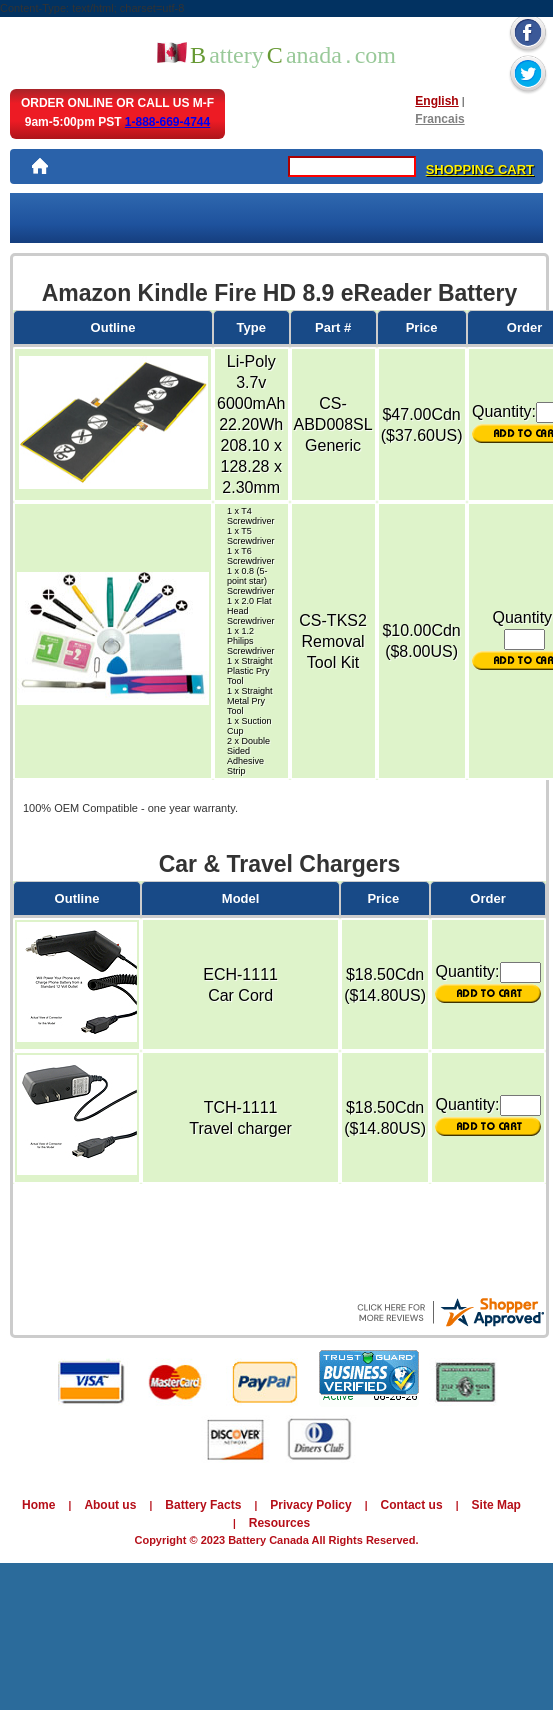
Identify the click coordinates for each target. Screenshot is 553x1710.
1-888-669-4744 (167, 122)
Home (38, 1505)
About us (110, 1505)
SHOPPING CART (480, 169)
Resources (279, 1523)
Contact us (412, 1505)
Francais (439, 119)
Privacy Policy (310, 1505)
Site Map (496, 1505)
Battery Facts (203, 1505)
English (436, 101)
